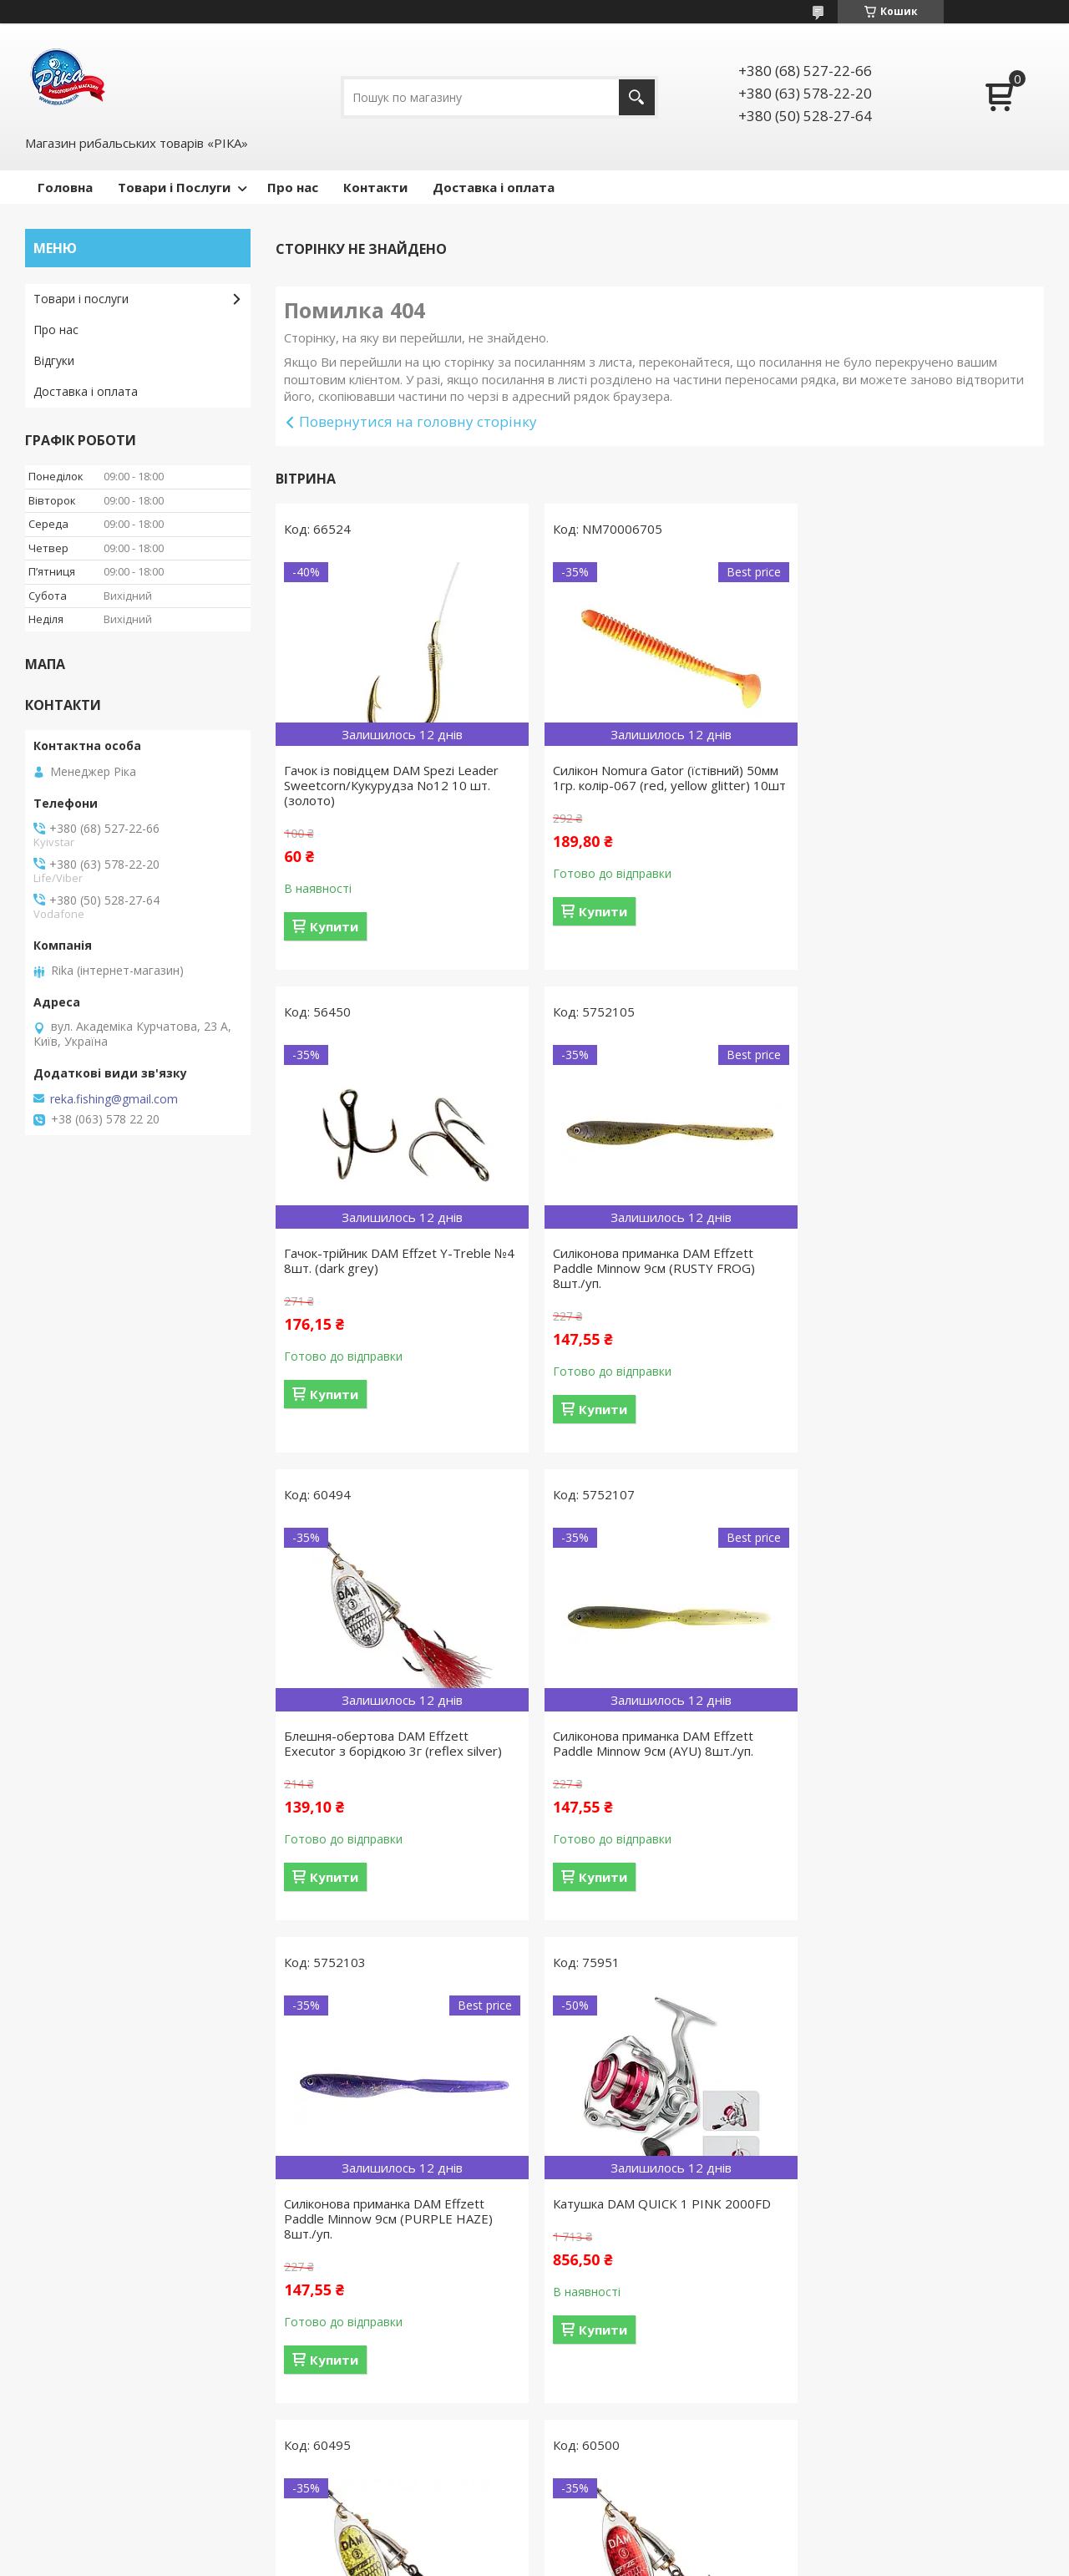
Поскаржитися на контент (526, 2560)
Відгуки (53, 360)
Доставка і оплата (494, 187)
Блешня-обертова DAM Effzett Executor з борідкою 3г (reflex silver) (654, 1260)
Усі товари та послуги (653, 2449)
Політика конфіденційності (667, 2560)
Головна (65, 187)
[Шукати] (637, 97)
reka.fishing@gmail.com (114, 1099)
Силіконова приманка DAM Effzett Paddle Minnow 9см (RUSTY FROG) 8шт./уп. (385, 1268)
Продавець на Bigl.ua (534, 2545)
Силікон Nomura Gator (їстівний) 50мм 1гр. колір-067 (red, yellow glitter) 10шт (658, 785)
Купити (334, 926)
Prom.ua (618, 2530)
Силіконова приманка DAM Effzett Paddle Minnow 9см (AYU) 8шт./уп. (907, 1260)
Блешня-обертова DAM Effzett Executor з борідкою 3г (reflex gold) (913, 1743)
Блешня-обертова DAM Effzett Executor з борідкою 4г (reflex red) (387, 2226)
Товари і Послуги (174, 187)
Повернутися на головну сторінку (418, 421)
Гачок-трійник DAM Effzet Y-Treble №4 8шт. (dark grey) (910, 778)
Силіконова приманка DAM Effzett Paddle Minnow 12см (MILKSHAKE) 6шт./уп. (646, 2233)
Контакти (375, 187)
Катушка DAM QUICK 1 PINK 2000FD (654, 1735)
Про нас (292, 187)
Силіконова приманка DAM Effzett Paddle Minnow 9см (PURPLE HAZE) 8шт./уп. (388, 1750)
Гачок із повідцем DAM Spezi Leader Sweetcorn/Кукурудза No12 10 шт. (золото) (391, 785)
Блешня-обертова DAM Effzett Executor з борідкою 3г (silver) (899, 2226)
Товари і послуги (81, 299)
